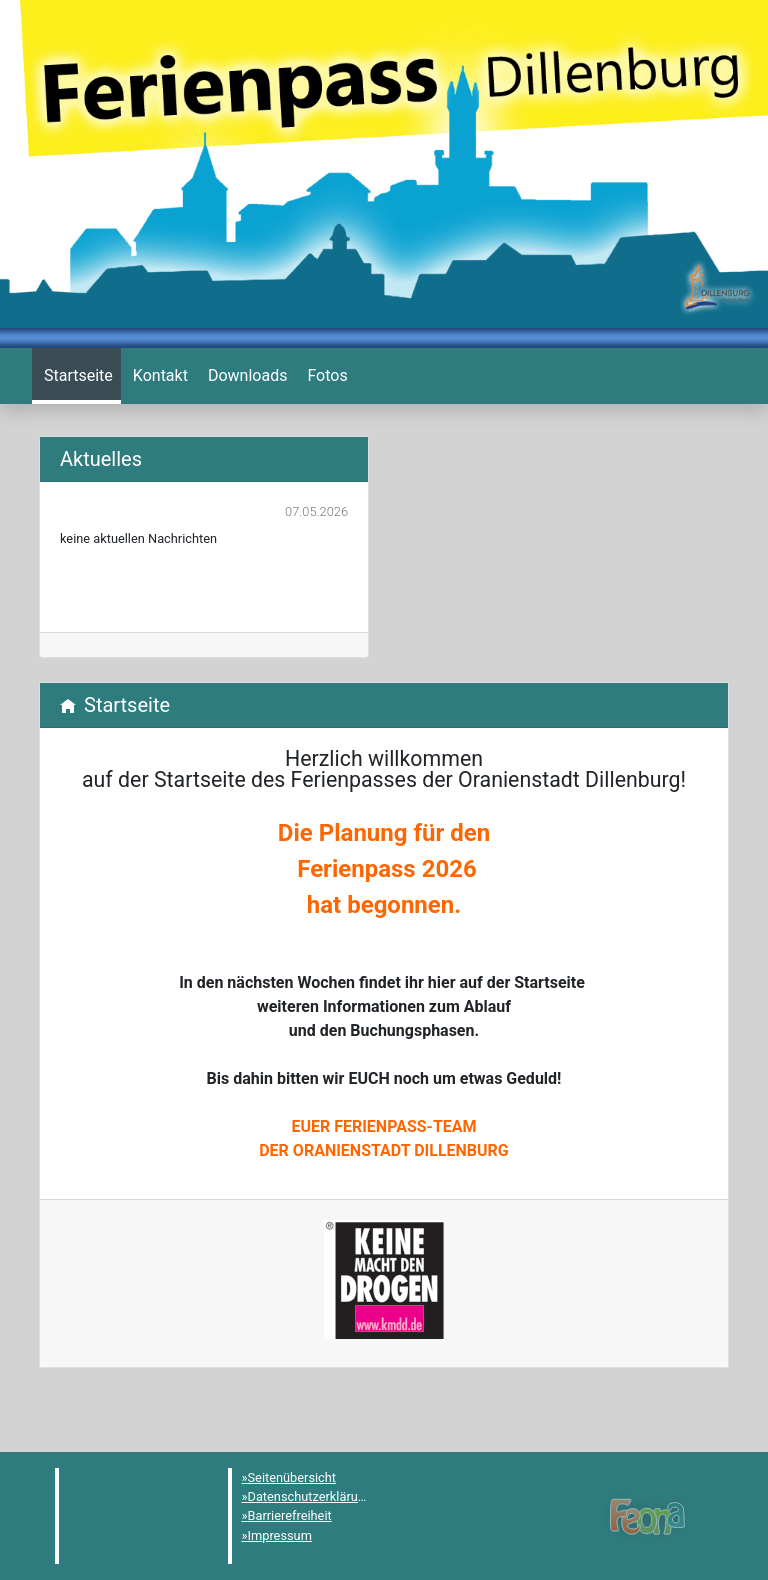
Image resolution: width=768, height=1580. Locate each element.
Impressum (280, 1535)
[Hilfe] (325, 376)
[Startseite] (76, 376)
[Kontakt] (158, 376)
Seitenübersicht (292, 1477)
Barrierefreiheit (290, 1515)
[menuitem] (76, 376)
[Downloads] (245, 376)
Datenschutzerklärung (310, 1496)
